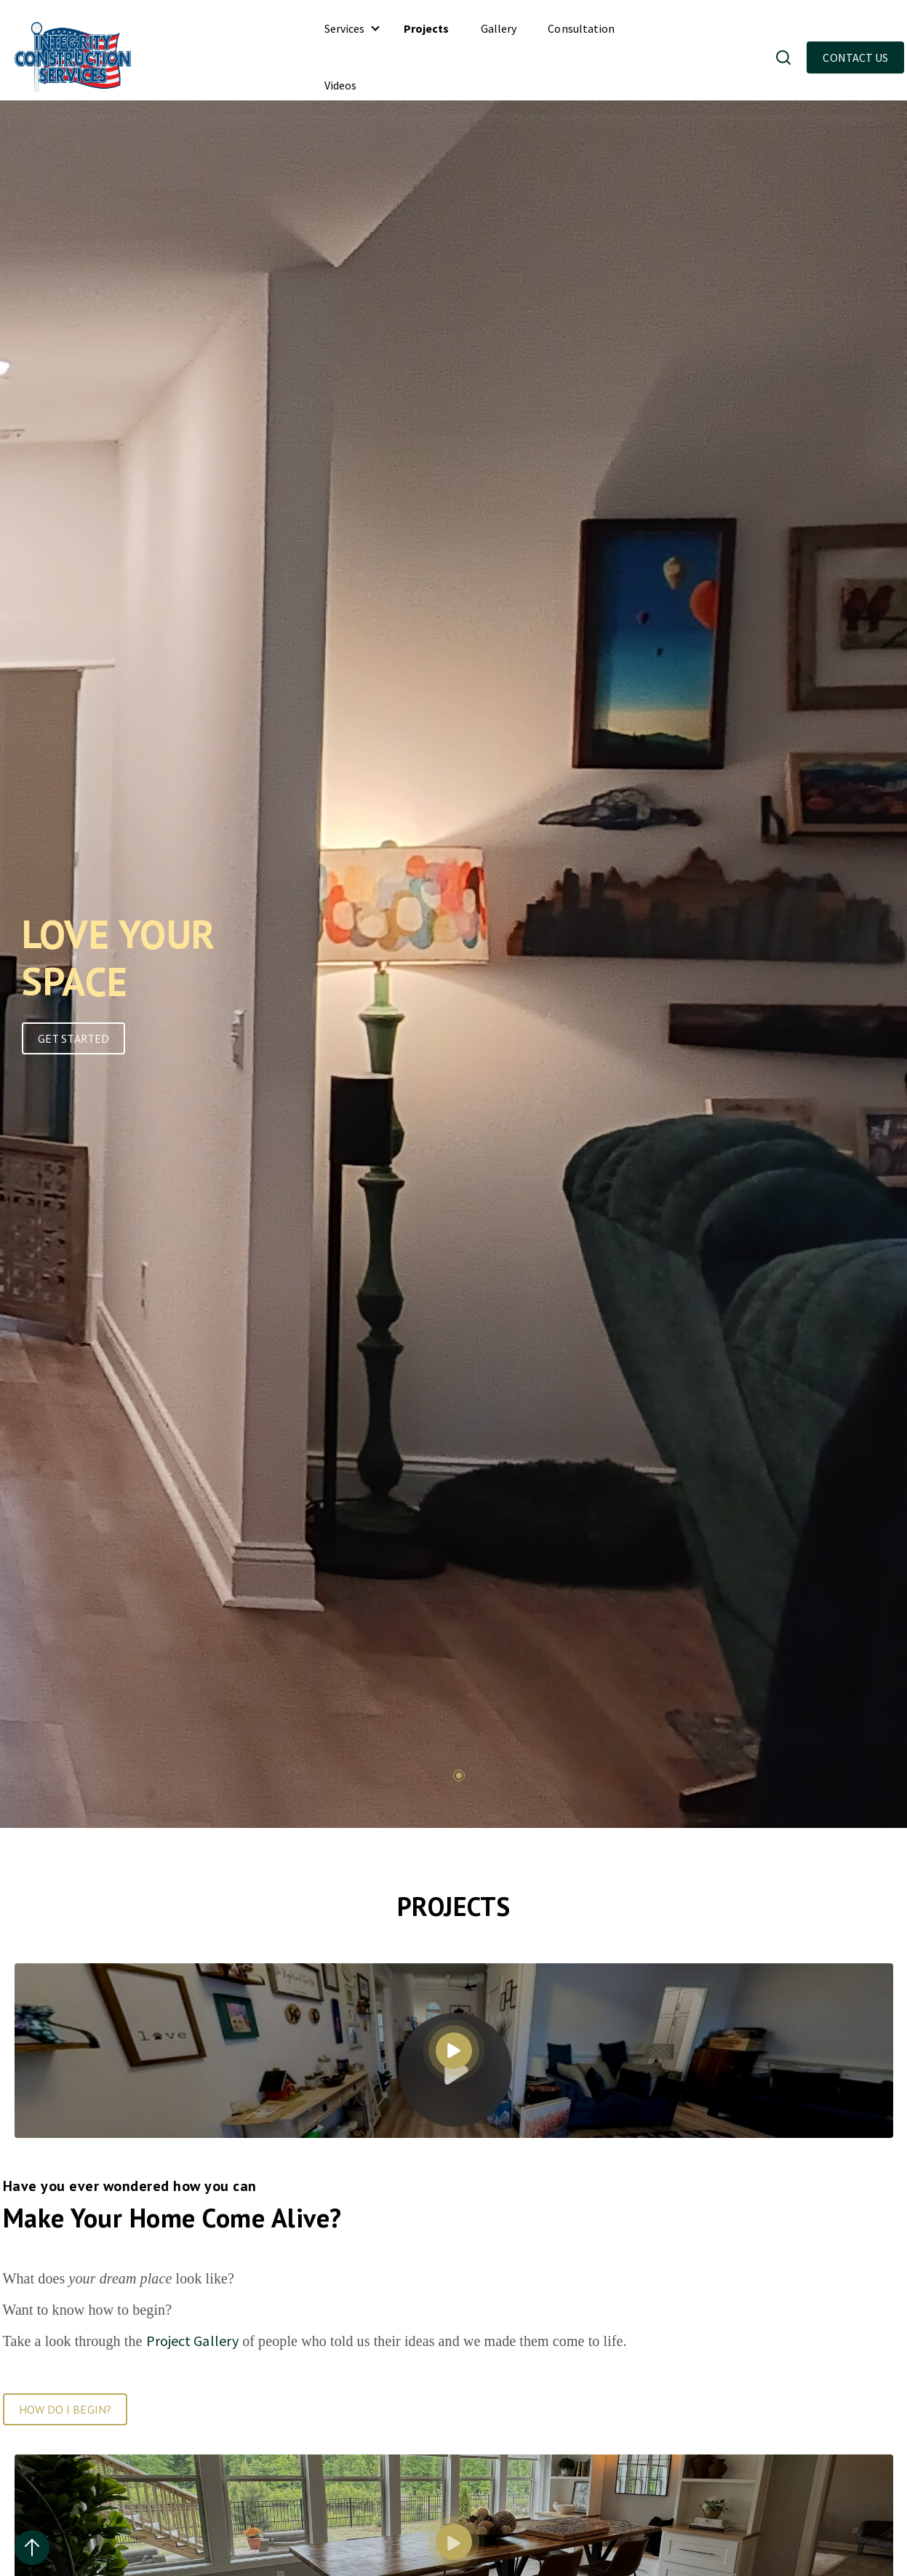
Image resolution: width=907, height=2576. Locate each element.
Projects (426, 28)
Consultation (581, 28)
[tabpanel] (177, 982)
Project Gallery (192, 2340)
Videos (340, 85)
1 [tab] (459, 1775)
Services (344, 28)
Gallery (499, 28)
